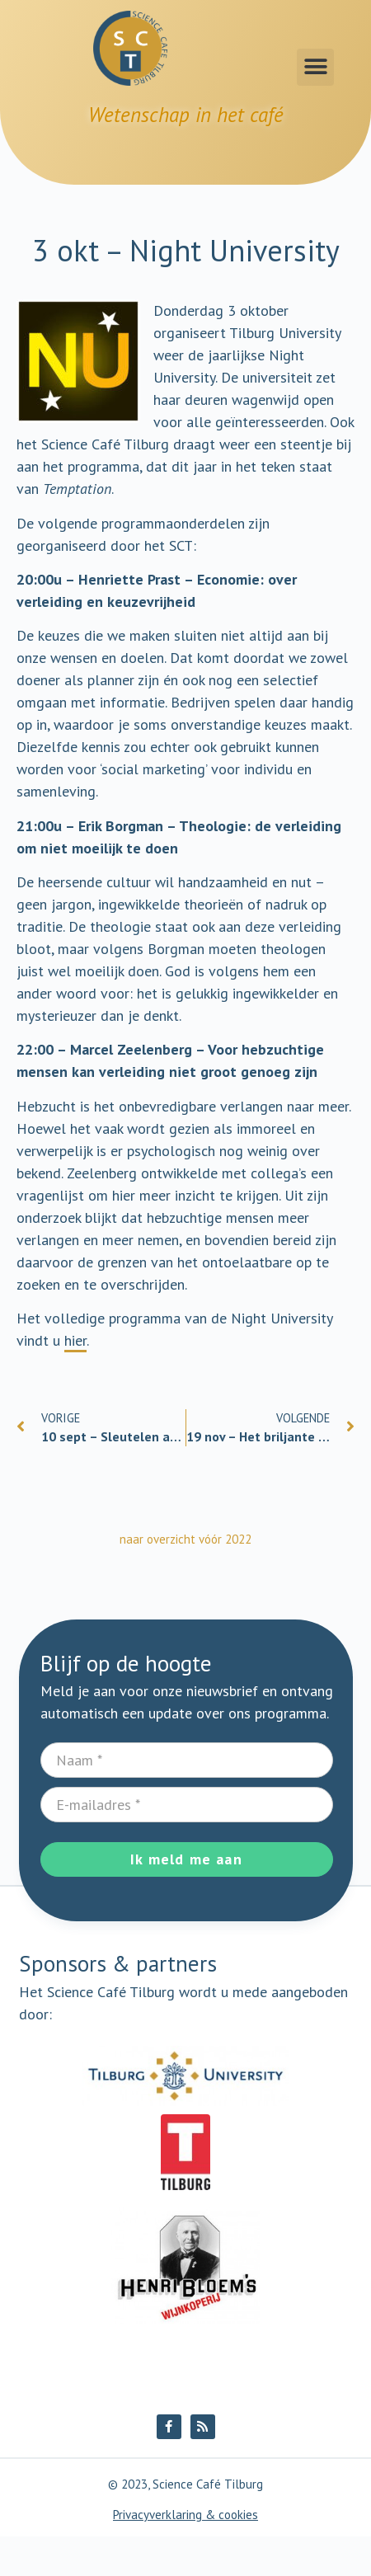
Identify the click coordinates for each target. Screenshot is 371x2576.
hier (75, 1340)
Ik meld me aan (186, 1859)
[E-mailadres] (186, 1804)
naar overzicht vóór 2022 (185, 1539)
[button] (315, 67)
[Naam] (186, 1760)
